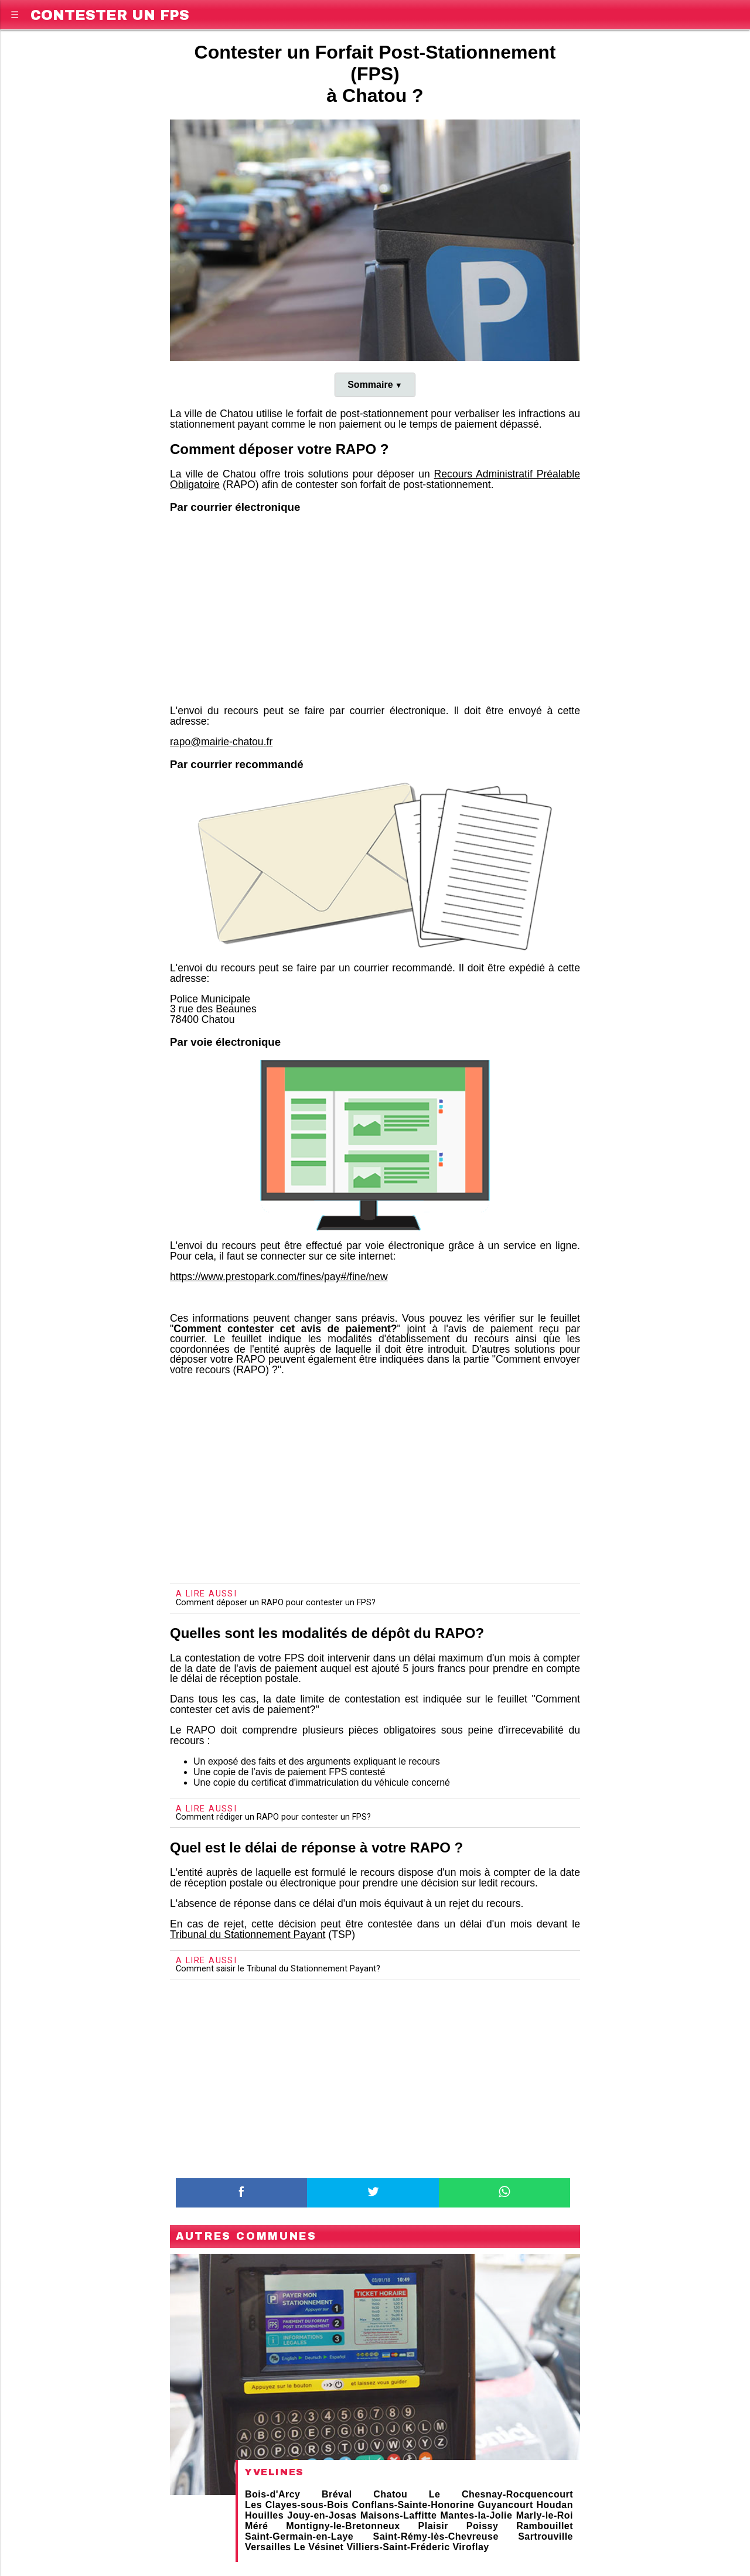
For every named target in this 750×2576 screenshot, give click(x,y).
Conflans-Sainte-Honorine (413, 2505)
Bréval (337, 2494)
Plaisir (433, 2526)
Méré (256, 2526)
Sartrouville (545, 2536)
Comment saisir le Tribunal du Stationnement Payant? (278, 1969)
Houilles (264, 2515)
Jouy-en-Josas (321, 2515)
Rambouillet (544, 2526)
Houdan (555, 2505)
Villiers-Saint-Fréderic (397, 2547)
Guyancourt (505, 2505)
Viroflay (470, 2547)
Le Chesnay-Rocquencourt (501, 2494)
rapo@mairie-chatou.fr (221, 742)
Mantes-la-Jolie (477, 2515)
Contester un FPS (109, 13)
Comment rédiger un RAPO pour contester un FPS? (273, 1817)
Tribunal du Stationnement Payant (247, 1934)
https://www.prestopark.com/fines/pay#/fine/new (279, 1276)
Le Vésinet (319, 2547)
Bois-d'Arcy (272, 2494)
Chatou (390, 2494)
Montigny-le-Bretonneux (343, 2526)
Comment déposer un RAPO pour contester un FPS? (276, 1603)
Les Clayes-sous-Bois (297, 2505)
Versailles (268, 2547)
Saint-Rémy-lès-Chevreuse (436, 2536)
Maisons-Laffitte (398, 2515)
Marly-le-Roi (544, 2515)
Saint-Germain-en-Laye (299, 2536)
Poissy (482, 2526)
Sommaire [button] (370, 385)
